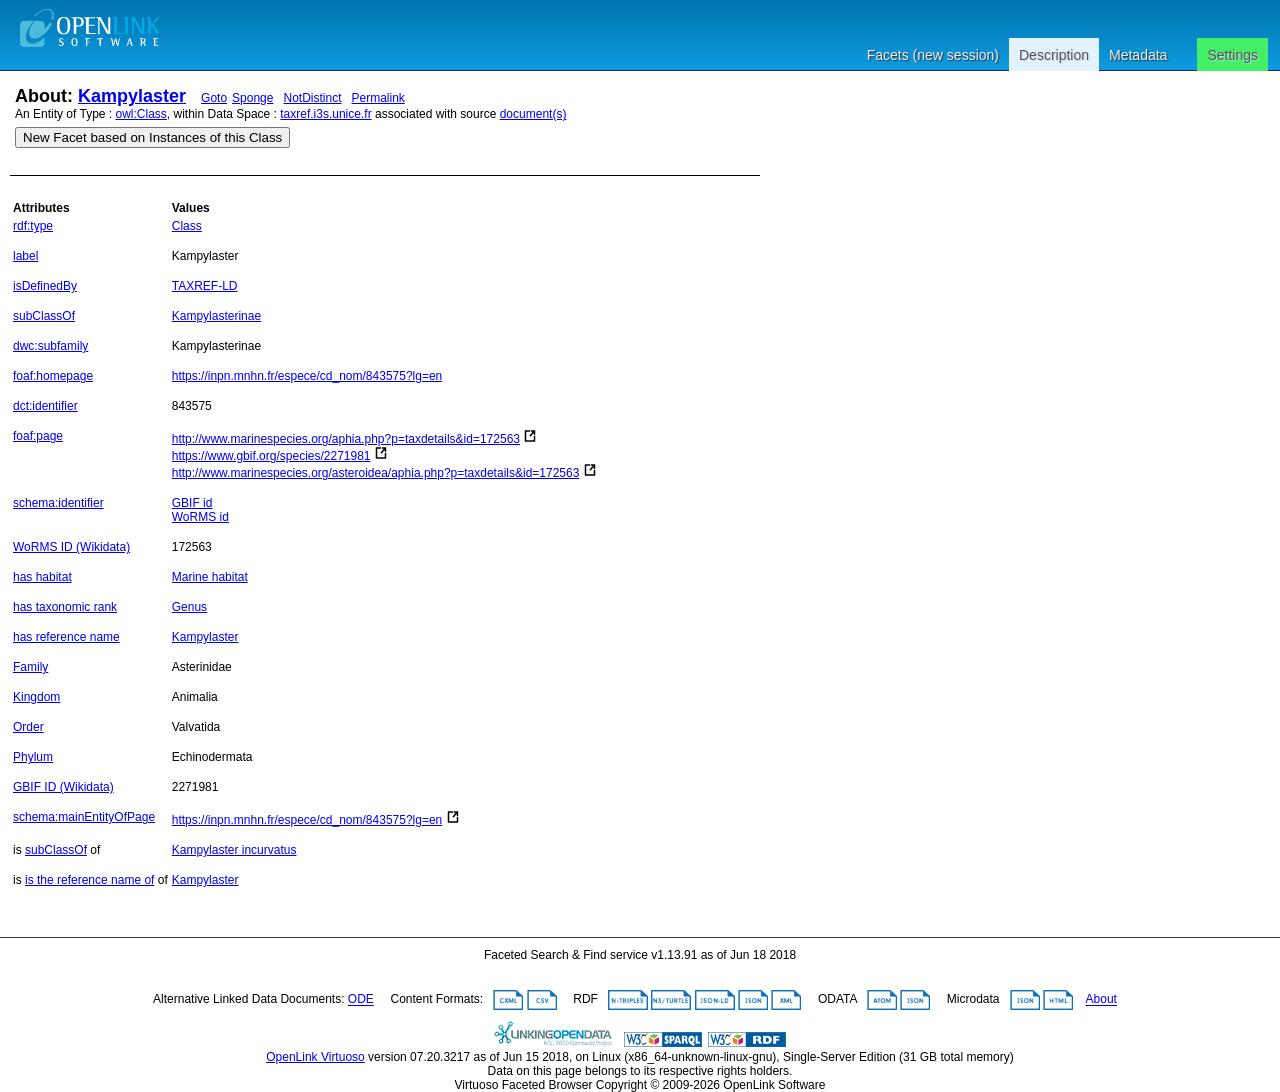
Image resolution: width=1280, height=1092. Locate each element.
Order (28, 727)
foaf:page (38, 436)
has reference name (66, 637)
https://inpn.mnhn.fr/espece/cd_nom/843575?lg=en (307, 376)
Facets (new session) (933, 55)
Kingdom (36, 697)
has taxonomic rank (65, 607)
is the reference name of (89, 880)
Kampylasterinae (216, 316)
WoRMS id (200, 517)
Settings (1232, 55)
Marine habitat (210, 577)
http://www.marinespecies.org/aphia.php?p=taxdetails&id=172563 (346, 439)
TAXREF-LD (205, 286)
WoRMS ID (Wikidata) (71, 547)
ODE (361, 1000)
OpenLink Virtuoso (315, 1057)
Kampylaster (132, 96)
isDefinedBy (45, 286)
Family (30, 667)
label (25, 256)
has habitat (42, 577)
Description (1054, 55)
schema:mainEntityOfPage (84, 817)
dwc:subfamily (50, 346)
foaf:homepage (53, 376)
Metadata (1138, 55)
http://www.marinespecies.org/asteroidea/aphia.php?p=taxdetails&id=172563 (376, 473)
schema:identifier (58, 503)
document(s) (533, 114)
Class (187, 226)
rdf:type (33, 226)
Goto (214, 98)
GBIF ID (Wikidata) (63, 787)
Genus (189, 607)
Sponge (252, 98)
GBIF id (192, 503)
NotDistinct (312, 98)
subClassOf (44, 316)
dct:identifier (45, 406)
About (1101, 1000)
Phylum (33, 757)
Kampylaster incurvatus (234, 850)
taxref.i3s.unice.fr (325, 114)
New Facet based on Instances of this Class (152, 137)
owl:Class (141, 114)
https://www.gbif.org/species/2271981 (271, 456)
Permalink (378, 98)
